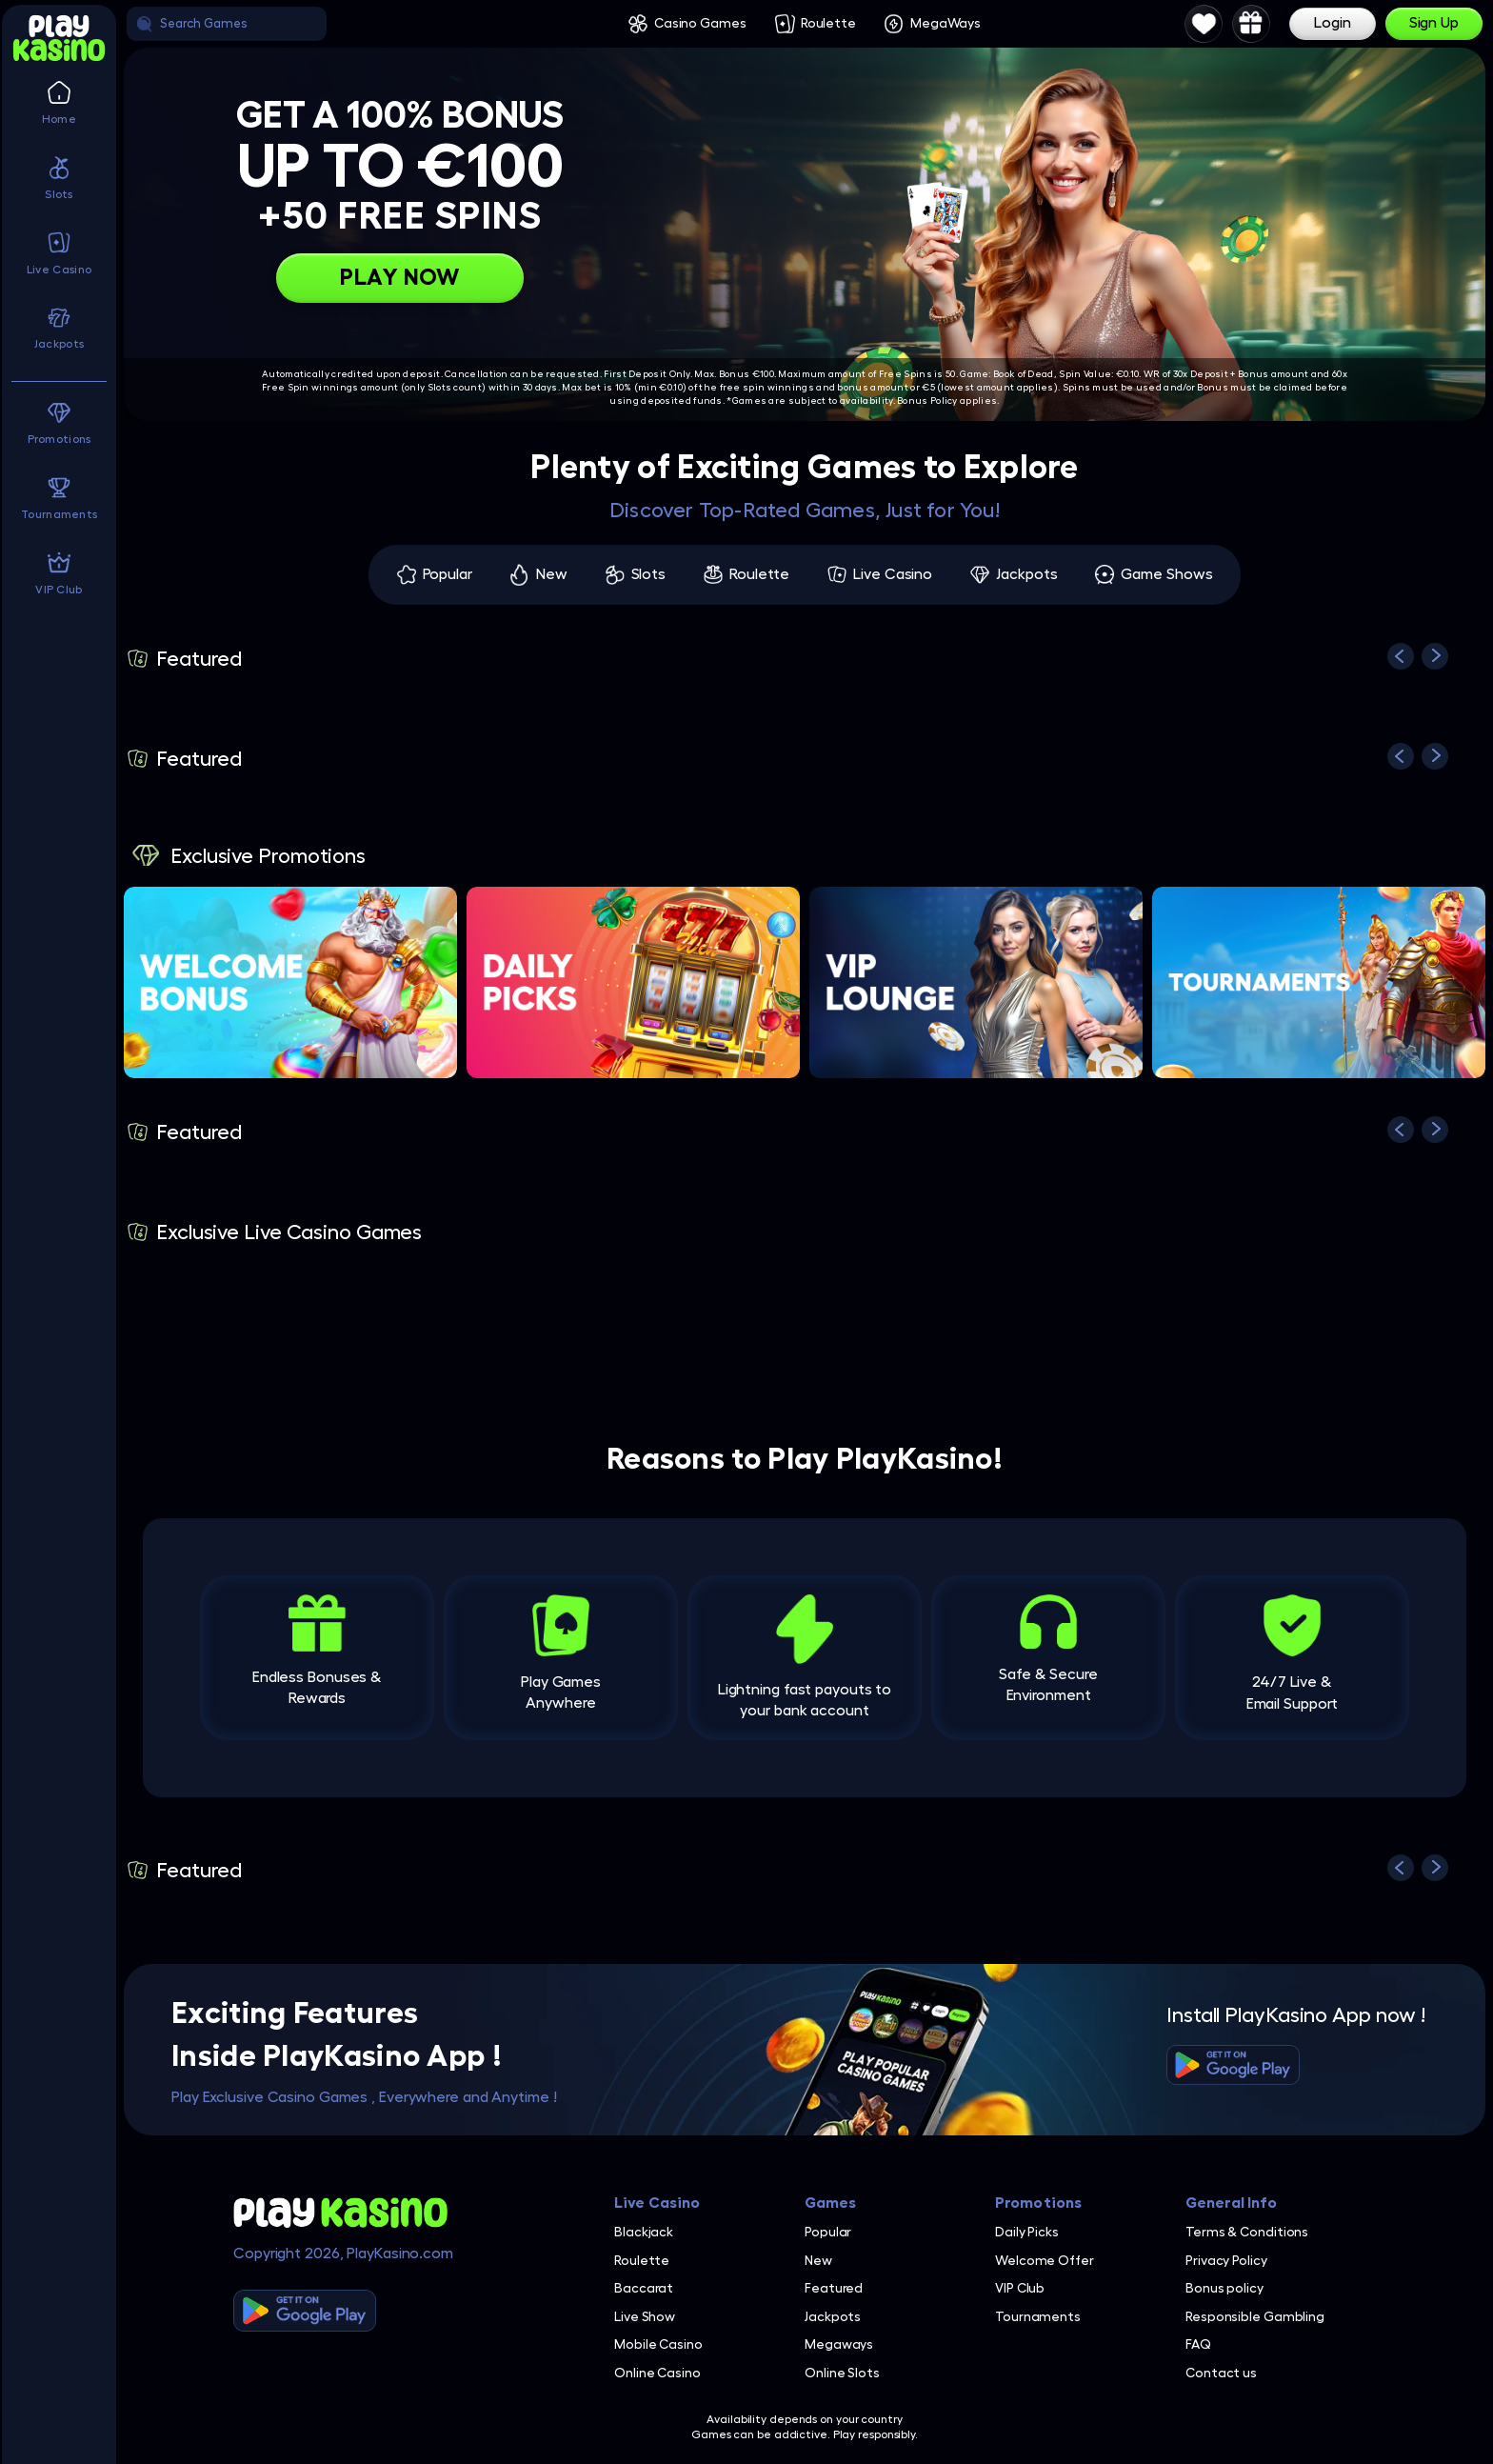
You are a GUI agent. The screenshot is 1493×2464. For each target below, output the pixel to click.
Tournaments (1038, 2316)
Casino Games (700, 23)
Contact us (1221, 2372)
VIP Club (1020, 2287)
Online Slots (842, 2372)
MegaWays (945, 23)
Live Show (644, 2316)
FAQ (1198, 2344)
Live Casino (892, 574)
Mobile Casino (658, 2344)
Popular (447, 574)
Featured (834, 2287)
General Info (1231, 2203)
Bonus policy (1224, 2287)
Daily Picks (1027, 2231)
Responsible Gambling (1254, 2316)
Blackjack (643, 2231)
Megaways (839, 2344)
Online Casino (657, 2372)
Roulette (828, 23)
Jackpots (1026, 574)
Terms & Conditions (1246, 2231)
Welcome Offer (1044, 2260)
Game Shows (1166, 574)
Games (831, 2203)
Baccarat (643, 2287)
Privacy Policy (1226, 2260)
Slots (649, 574)
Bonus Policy (927, 401)
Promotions (1038, 2203)
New (551, 574)
